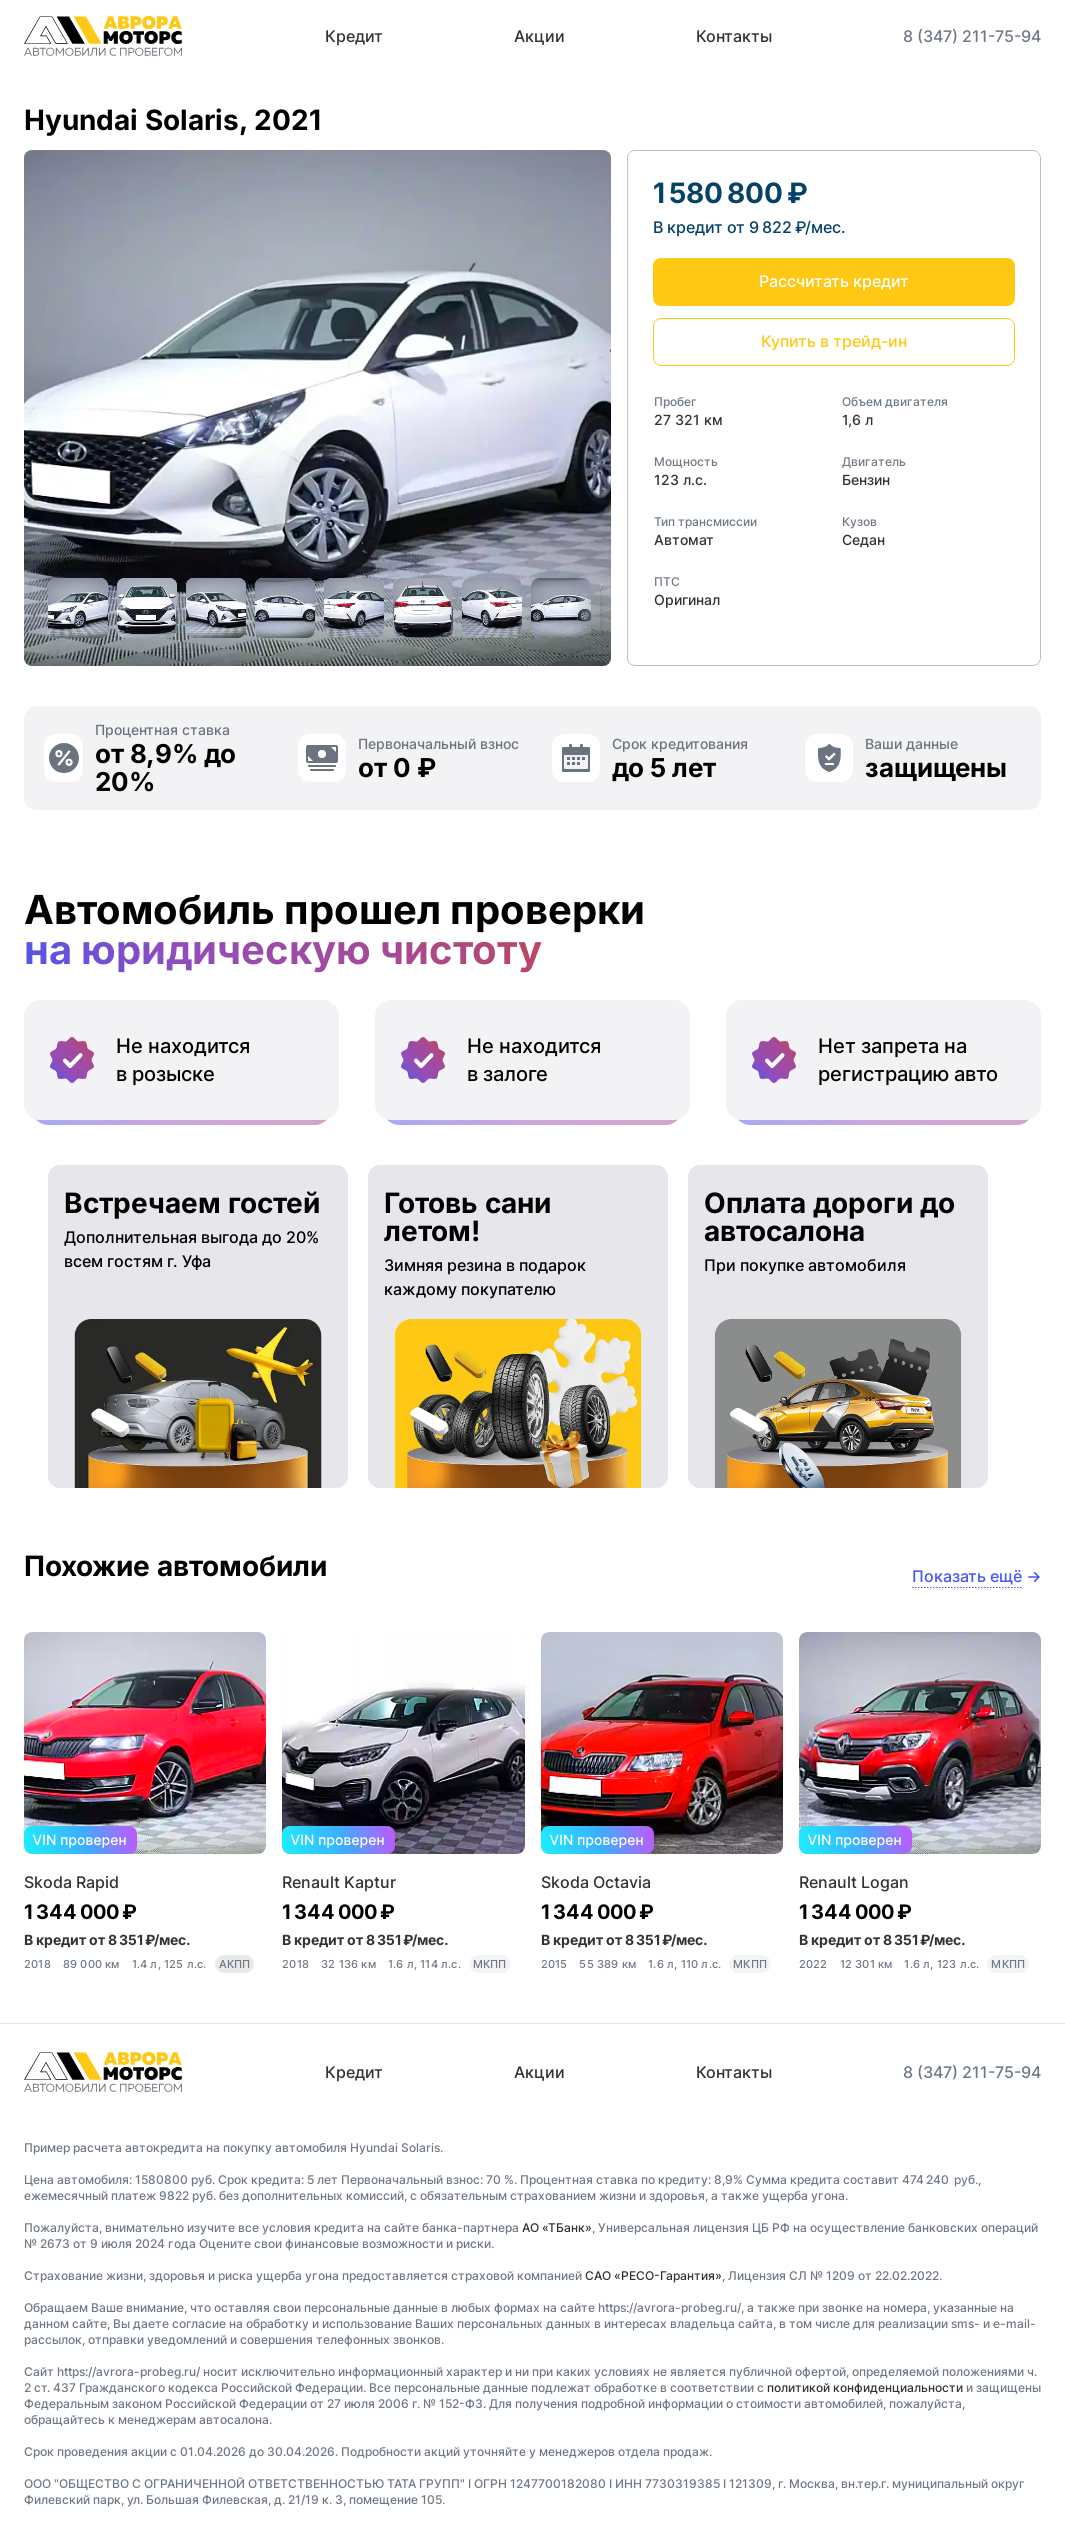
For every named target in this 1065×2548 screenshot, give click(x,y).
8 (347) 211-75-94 (972, 36)
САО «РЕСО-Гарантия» (653, 2275)
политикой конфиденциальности (865, 2387)
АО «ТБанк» (557, 2227)
